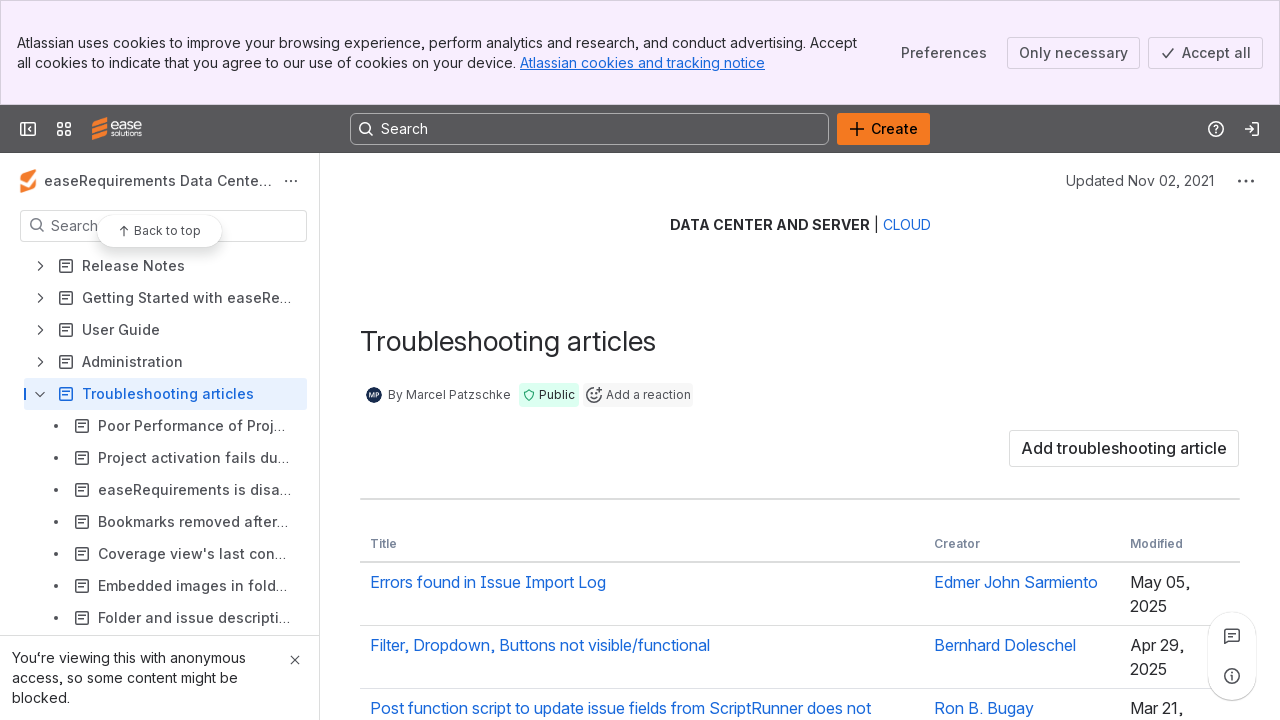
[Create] (883, 129)
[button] (549, 395)
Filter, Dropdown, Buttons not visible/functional (540, 645)
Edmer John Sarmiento (1016, 582)
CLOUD (907, 224)
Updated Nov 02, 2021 (1140, 180)
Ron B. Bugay (984, 708)
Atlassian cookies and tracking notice (642, 62)
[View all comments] (1232, 636)
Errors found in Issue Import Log (488, 582)
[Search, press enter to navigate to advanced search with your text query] (589, 129)
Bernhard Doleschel (1005, 645)
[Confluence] (117, 129)
